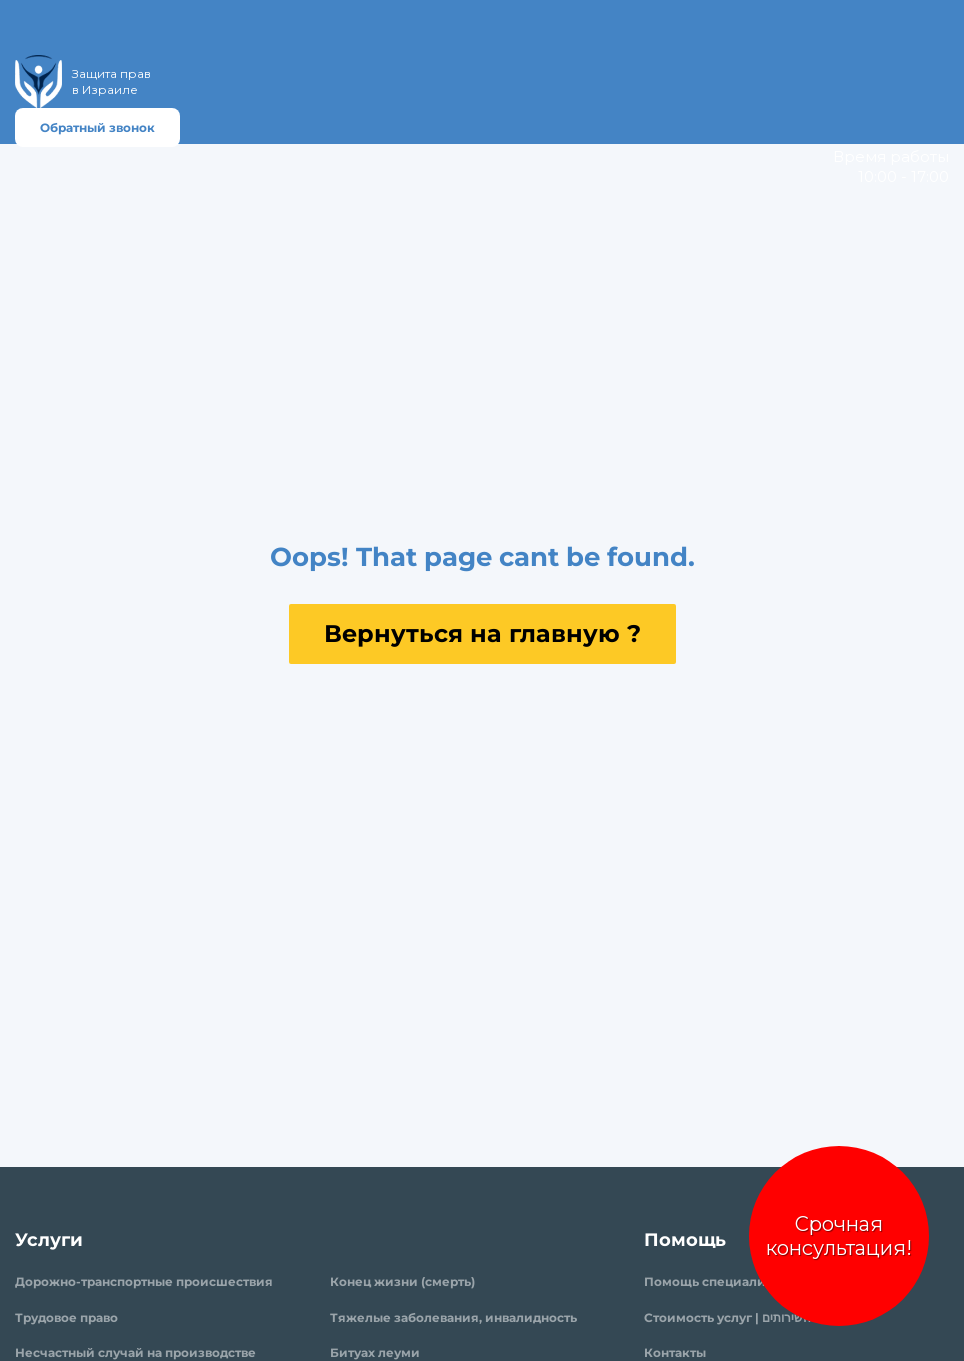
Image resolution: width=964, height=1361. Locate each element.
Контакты (675, 1352)
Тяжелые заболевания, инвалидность (453, 1317)
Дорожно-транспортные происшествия (144, 1281)
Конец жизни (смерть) (402, 1281)
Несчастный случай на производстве (135, 1352)
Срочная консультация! (839, 1236)
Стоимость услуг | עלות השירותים (742, 1317)
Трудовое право (66, 1317)
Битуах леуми (375, 1352)
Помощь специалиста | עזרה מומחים (754, 1281)
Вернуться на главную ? (482, 633)
